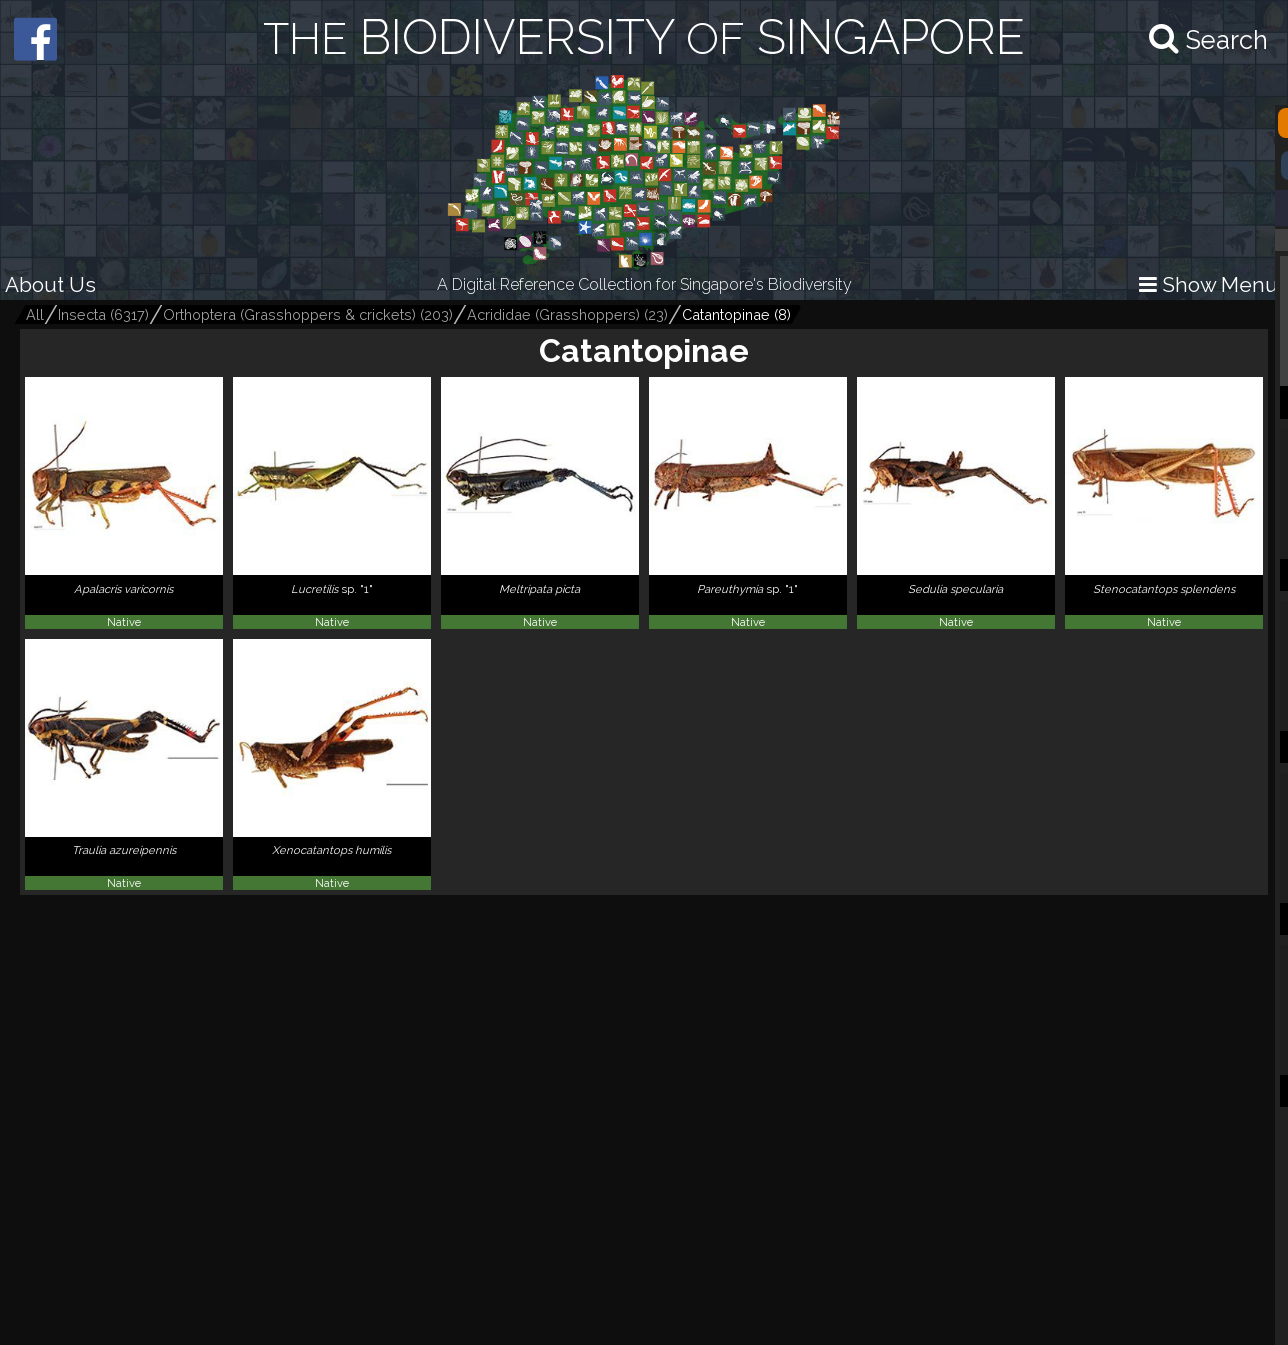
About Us (50, 284)
